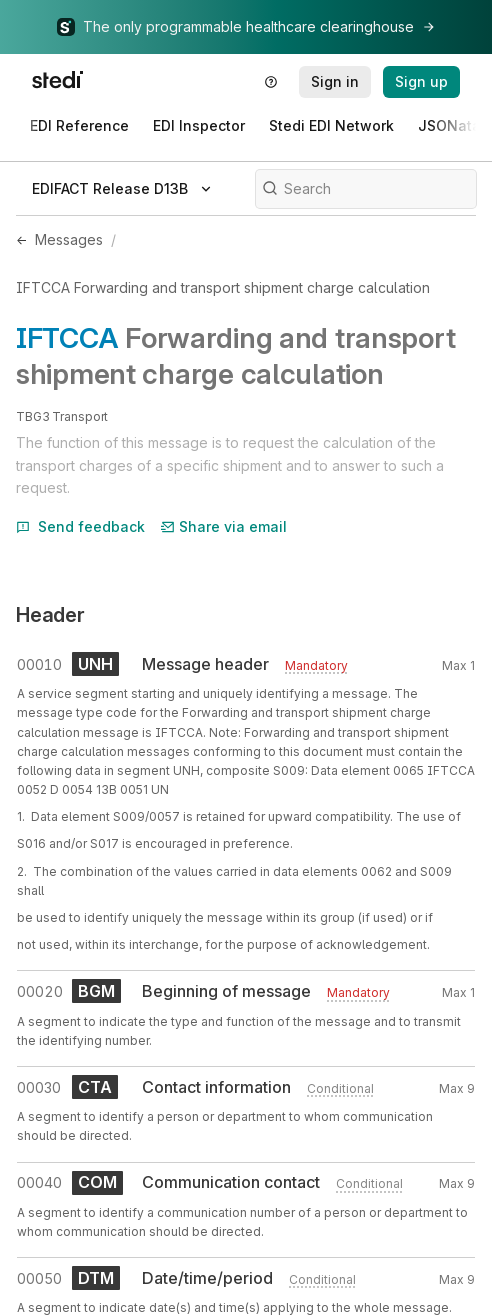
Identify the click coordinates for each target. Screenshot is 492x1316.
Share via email (224, 526)
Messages (69, 239)
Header (50, 615)
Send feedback (80, 526)
